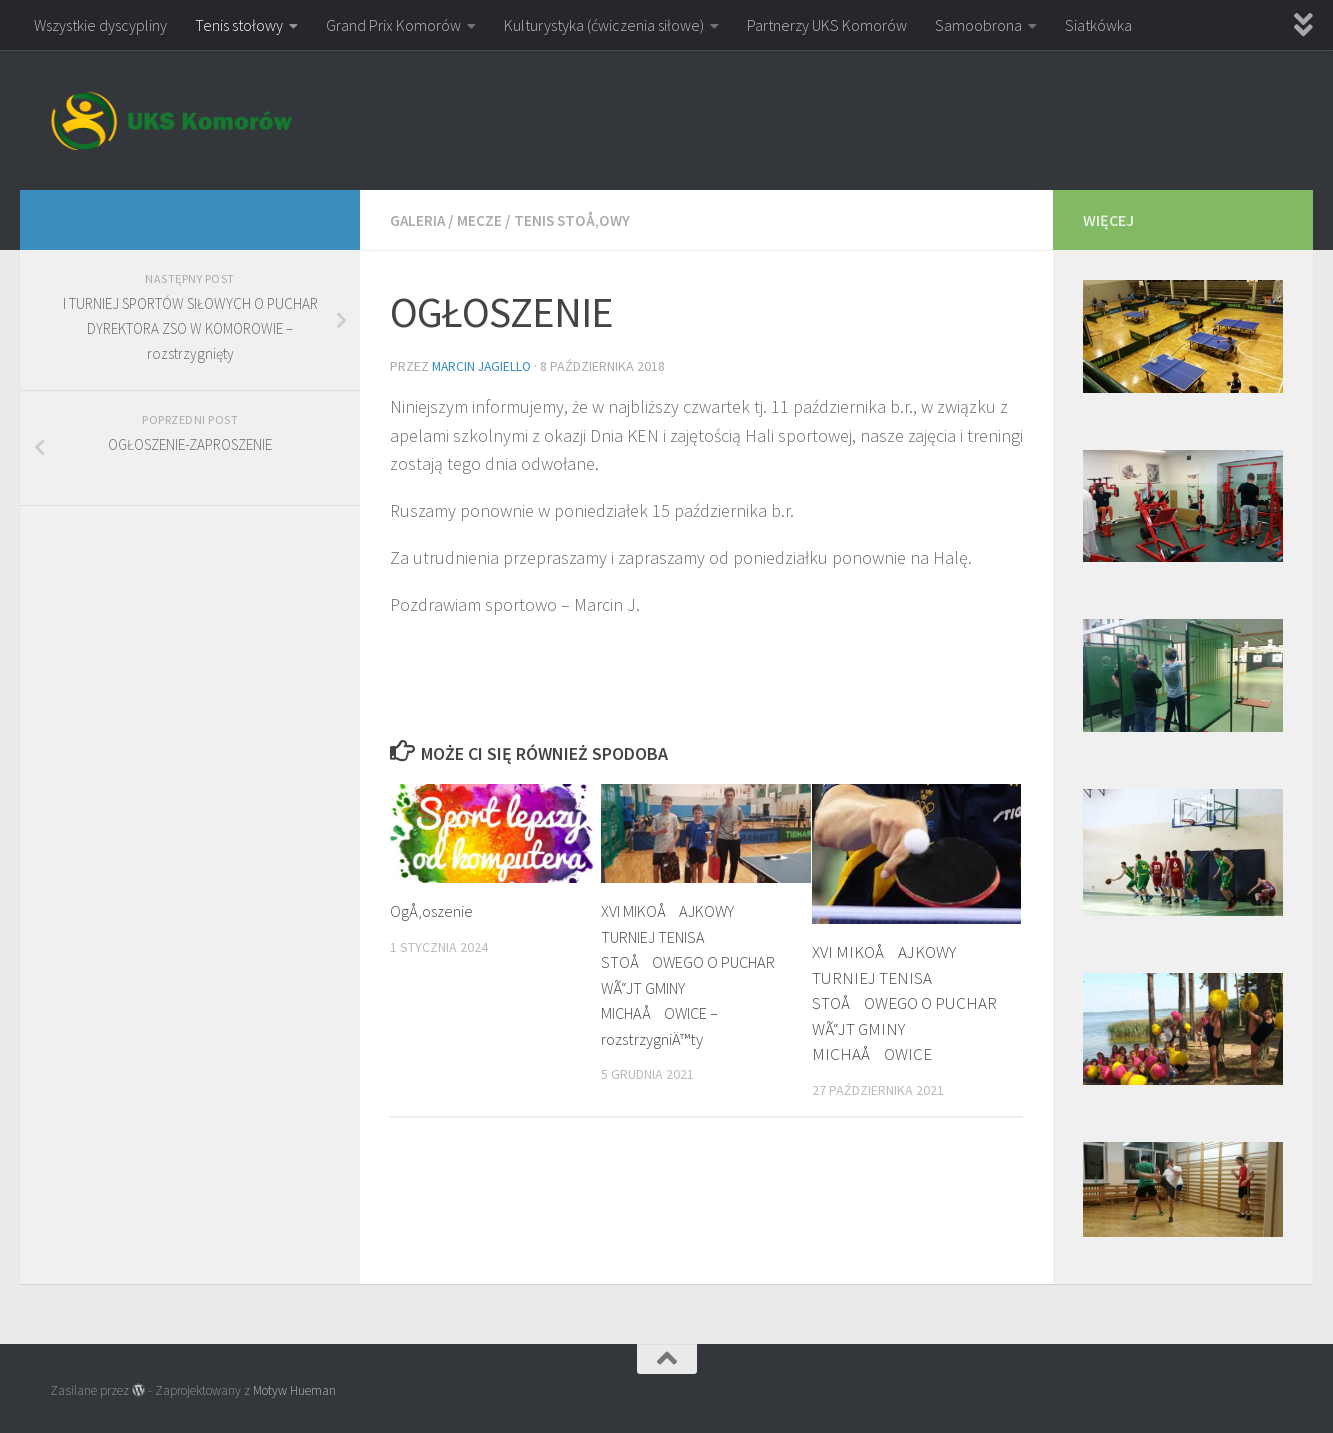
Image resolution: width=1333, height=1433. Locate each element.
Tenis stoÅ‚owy (575, 220)
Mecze (481, 220)
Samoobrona (978, 25)
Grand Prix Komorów (393, 25)
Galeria (418, 220)
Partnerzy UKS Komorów (827, 25)
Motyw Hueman (294, 1390)
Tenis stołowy (239, 25)
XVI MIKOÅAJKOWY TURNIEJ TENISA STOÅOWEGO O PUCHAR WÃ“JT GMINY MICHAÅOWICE (904, 1001)
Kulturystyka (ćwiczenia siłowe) (604, 25)
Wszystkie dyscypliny (100, 25)
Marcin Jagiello (484, 365)
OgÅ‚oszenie (433, 909)
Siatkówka (1098, 25)
